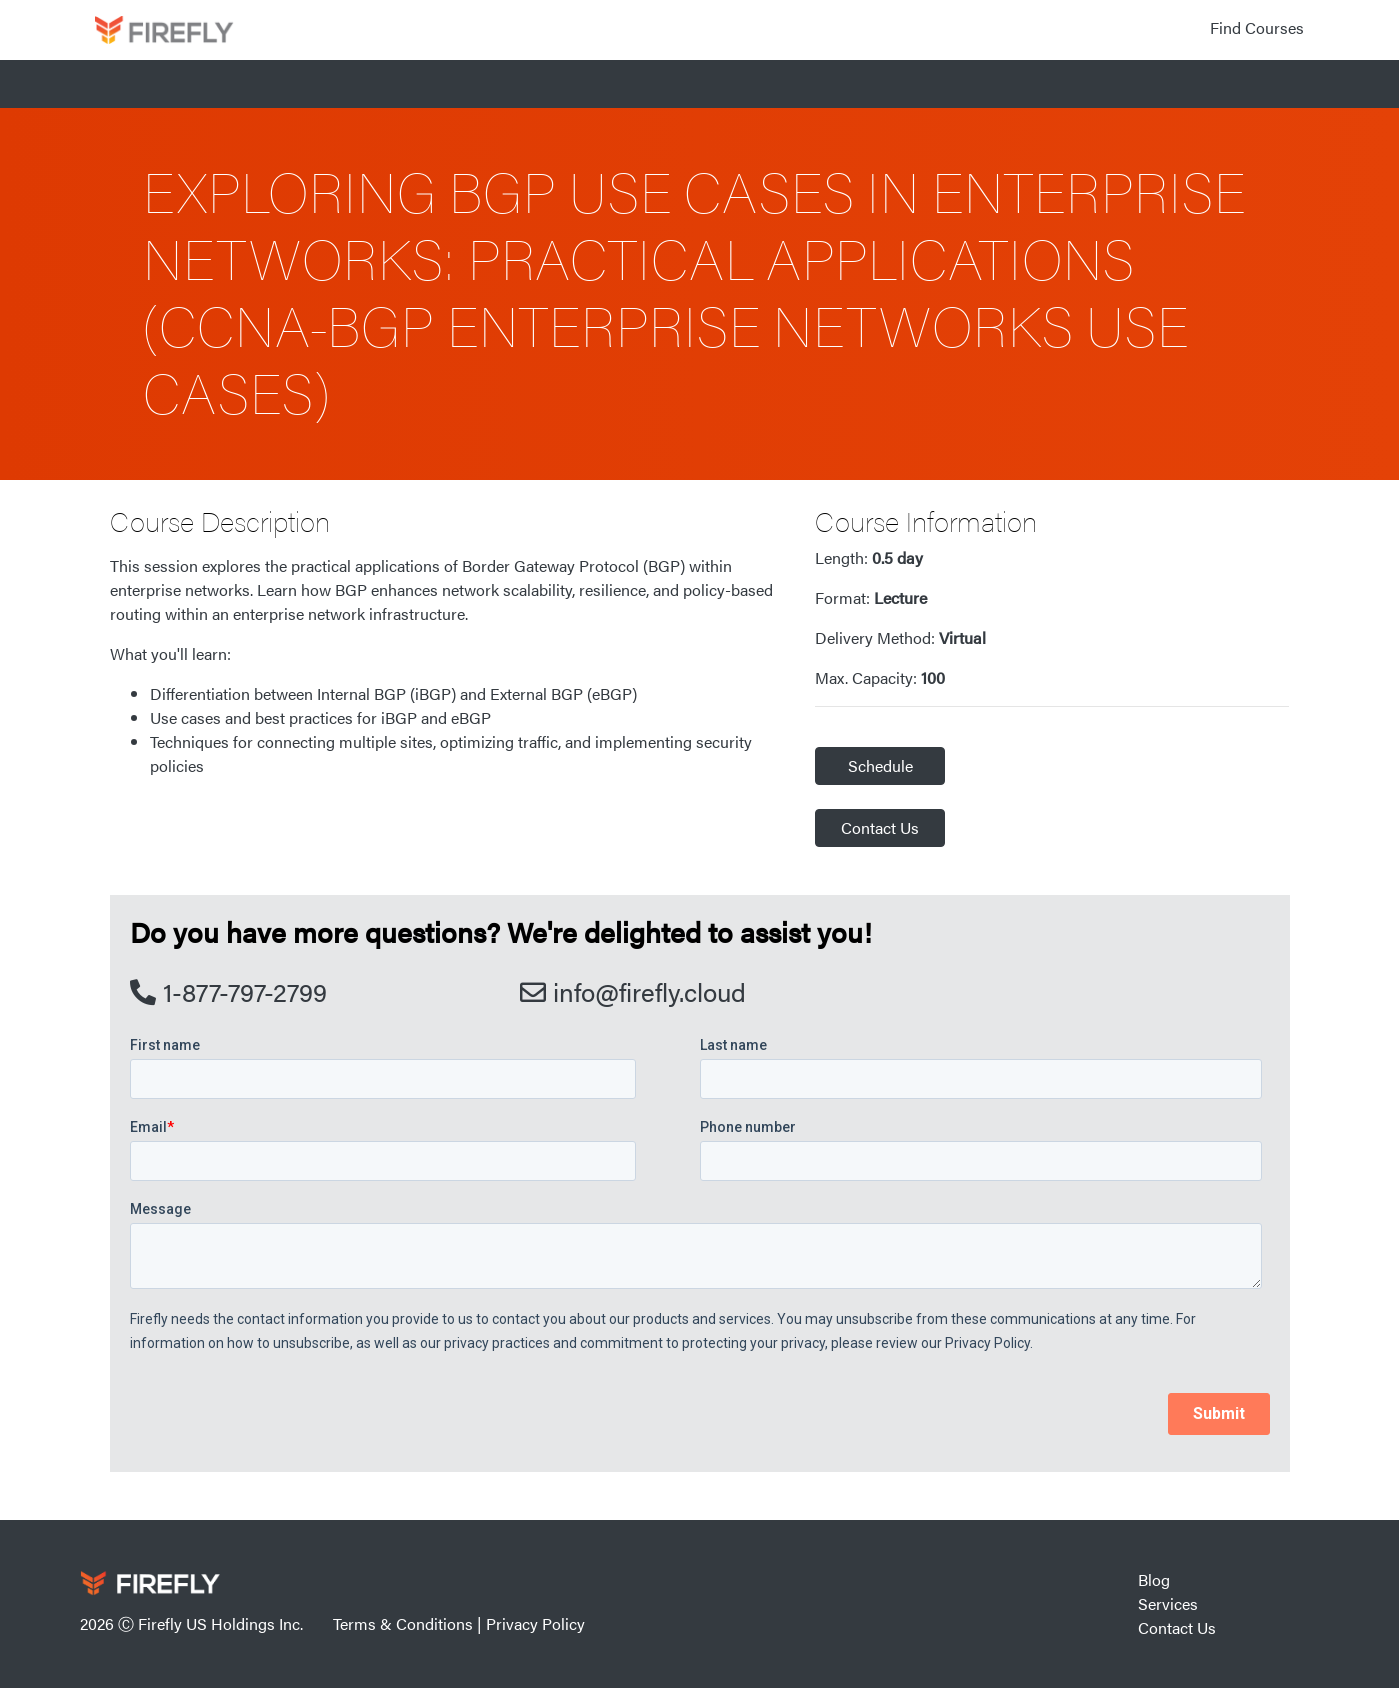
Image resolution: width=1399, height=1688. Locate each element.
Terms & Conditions (403, 1623)
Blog (1154, 1579)
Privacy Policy (535, 1623)
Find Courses (1257, 27)
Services (1168, 1603)
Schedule (880, 765)
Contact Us (880, 827)
